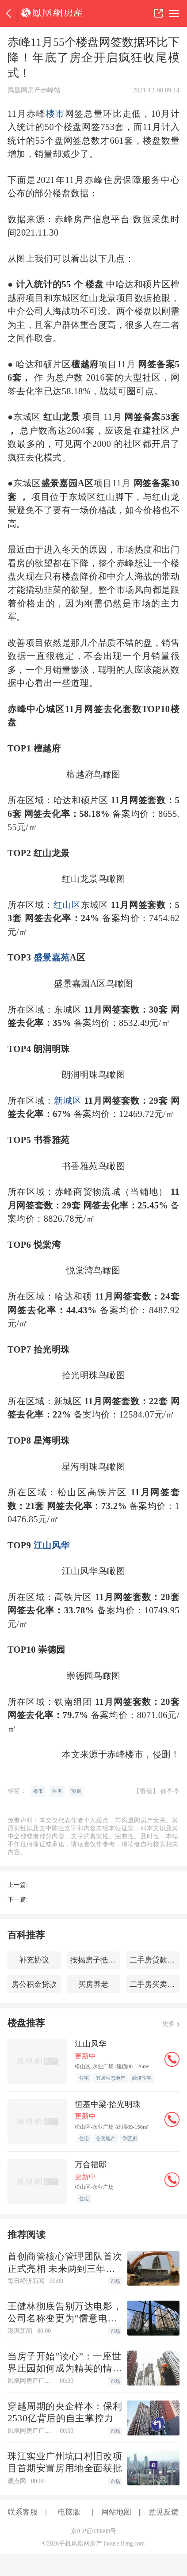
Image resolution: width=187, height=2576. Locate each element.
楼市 (55, 113)
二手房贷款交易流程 (154, 1960)
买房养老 (93, 1984)
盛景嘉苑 (52, 957)
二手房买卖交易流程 (154, 1984)
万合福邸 (91, 2164)
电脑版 (69, 2512)
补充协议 (34, 1960)
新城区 (68, 1100)
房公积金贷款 (34, 1984)
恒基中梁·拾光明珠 (108, 2104)
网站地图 (116, 2512)
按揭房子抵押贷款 (95, 1960)
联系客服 (23, 2512)
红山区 (67, 905)
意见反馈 (164, 2512)
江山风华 (52, 1545)
